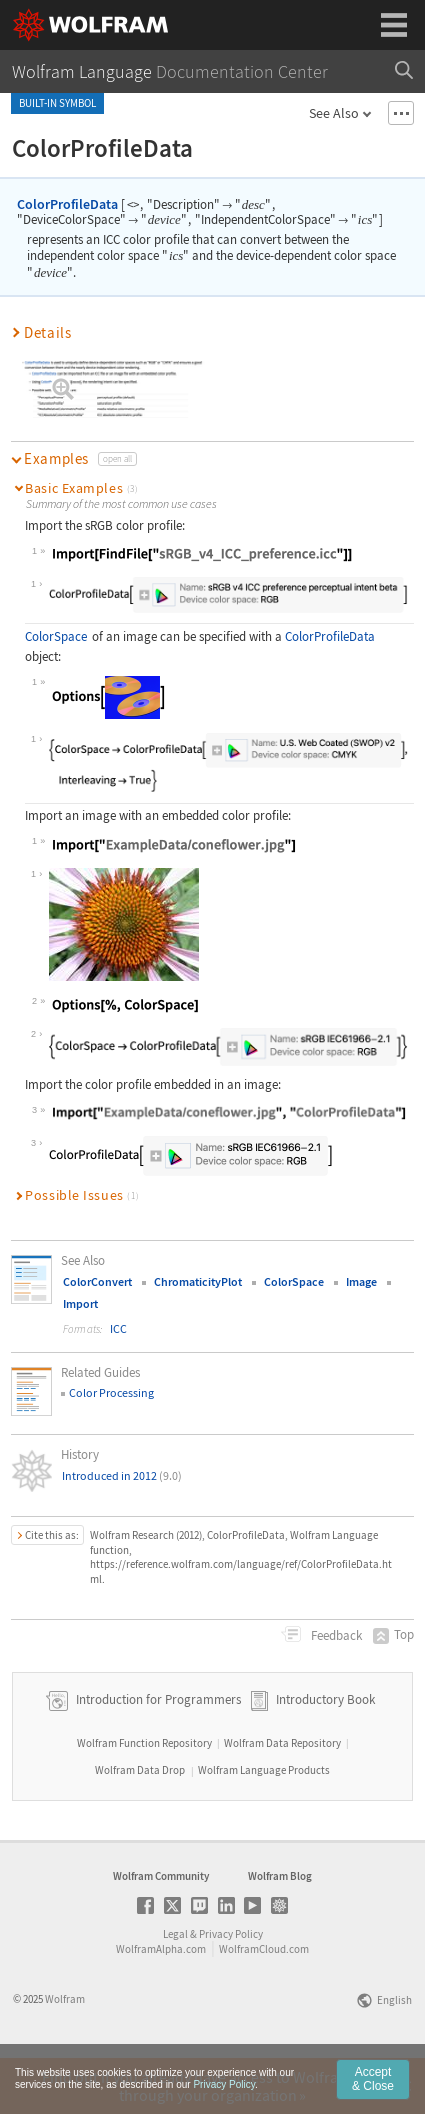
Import (80, 1303)
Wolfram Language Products (264, 1823)
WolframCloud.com (264, 2002)
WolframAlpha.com (161, 2002)
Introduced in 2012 (122, 1475)
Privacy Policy (231, 1987)
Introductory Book (325, 1752)
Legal (175, 1987)
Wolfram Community (161, 1929)
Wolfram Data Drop (140, 1823)
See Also (334, 113)
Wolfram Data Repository (282, 1796)
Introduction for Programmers (157, 1752)
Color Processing (111, 1392)
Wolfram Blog (280, 1929)
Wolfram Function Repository (144, 1796)
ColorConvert (97, 1281)
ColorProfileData (67, 204)
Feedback (335, 1635)
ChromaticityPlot (198, 1281)
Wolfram (65, 2052)
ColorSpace (56, 636)
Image (361, 1281)
